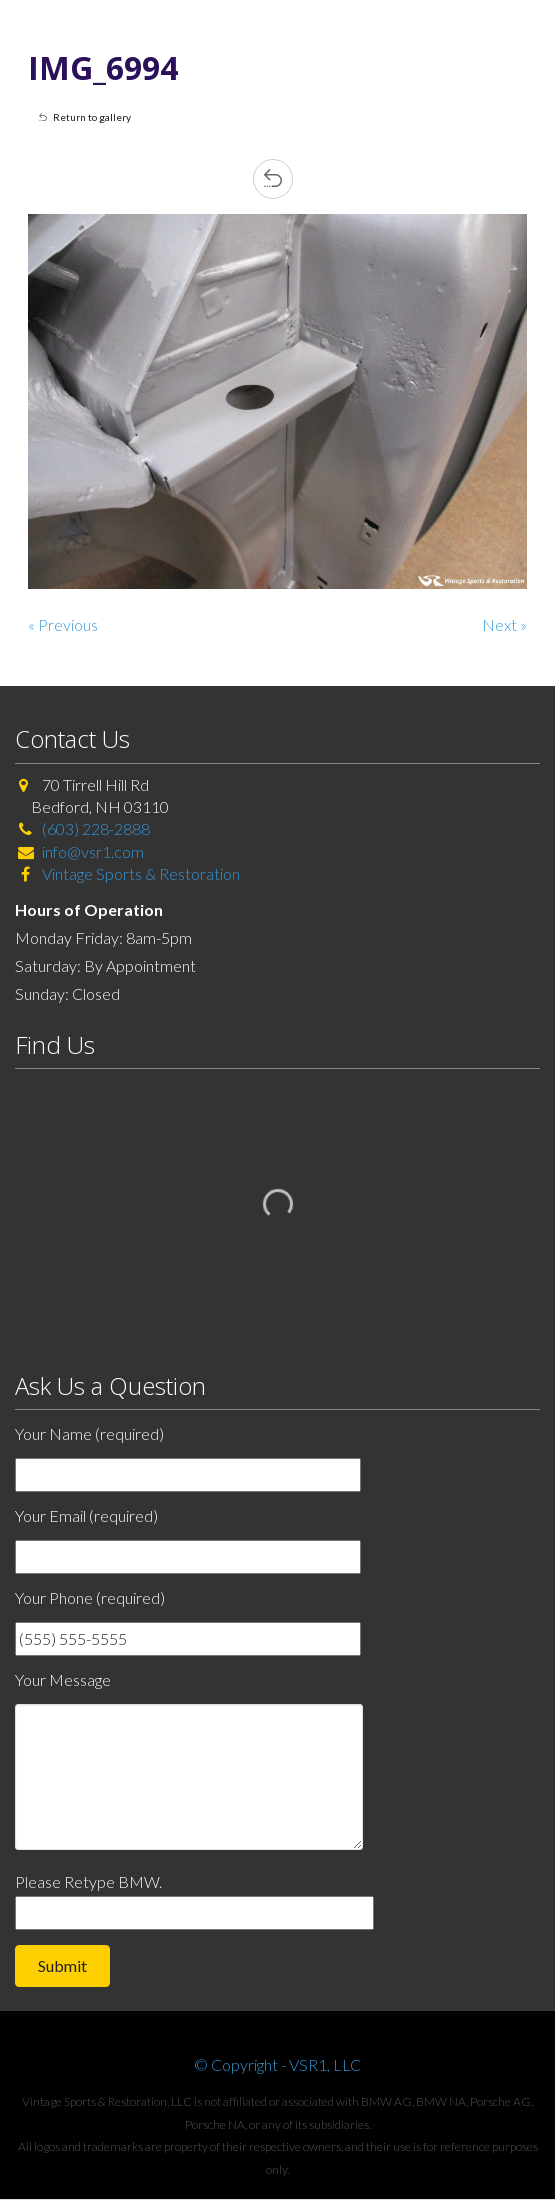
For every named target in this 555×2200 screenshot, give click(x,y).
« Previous (63, 624)
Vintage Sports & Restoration (139, 873)
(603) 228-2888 (96, 828)
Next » (504, 624)
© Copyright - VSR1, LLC (277, 2064)
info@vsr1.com (93, 851)
